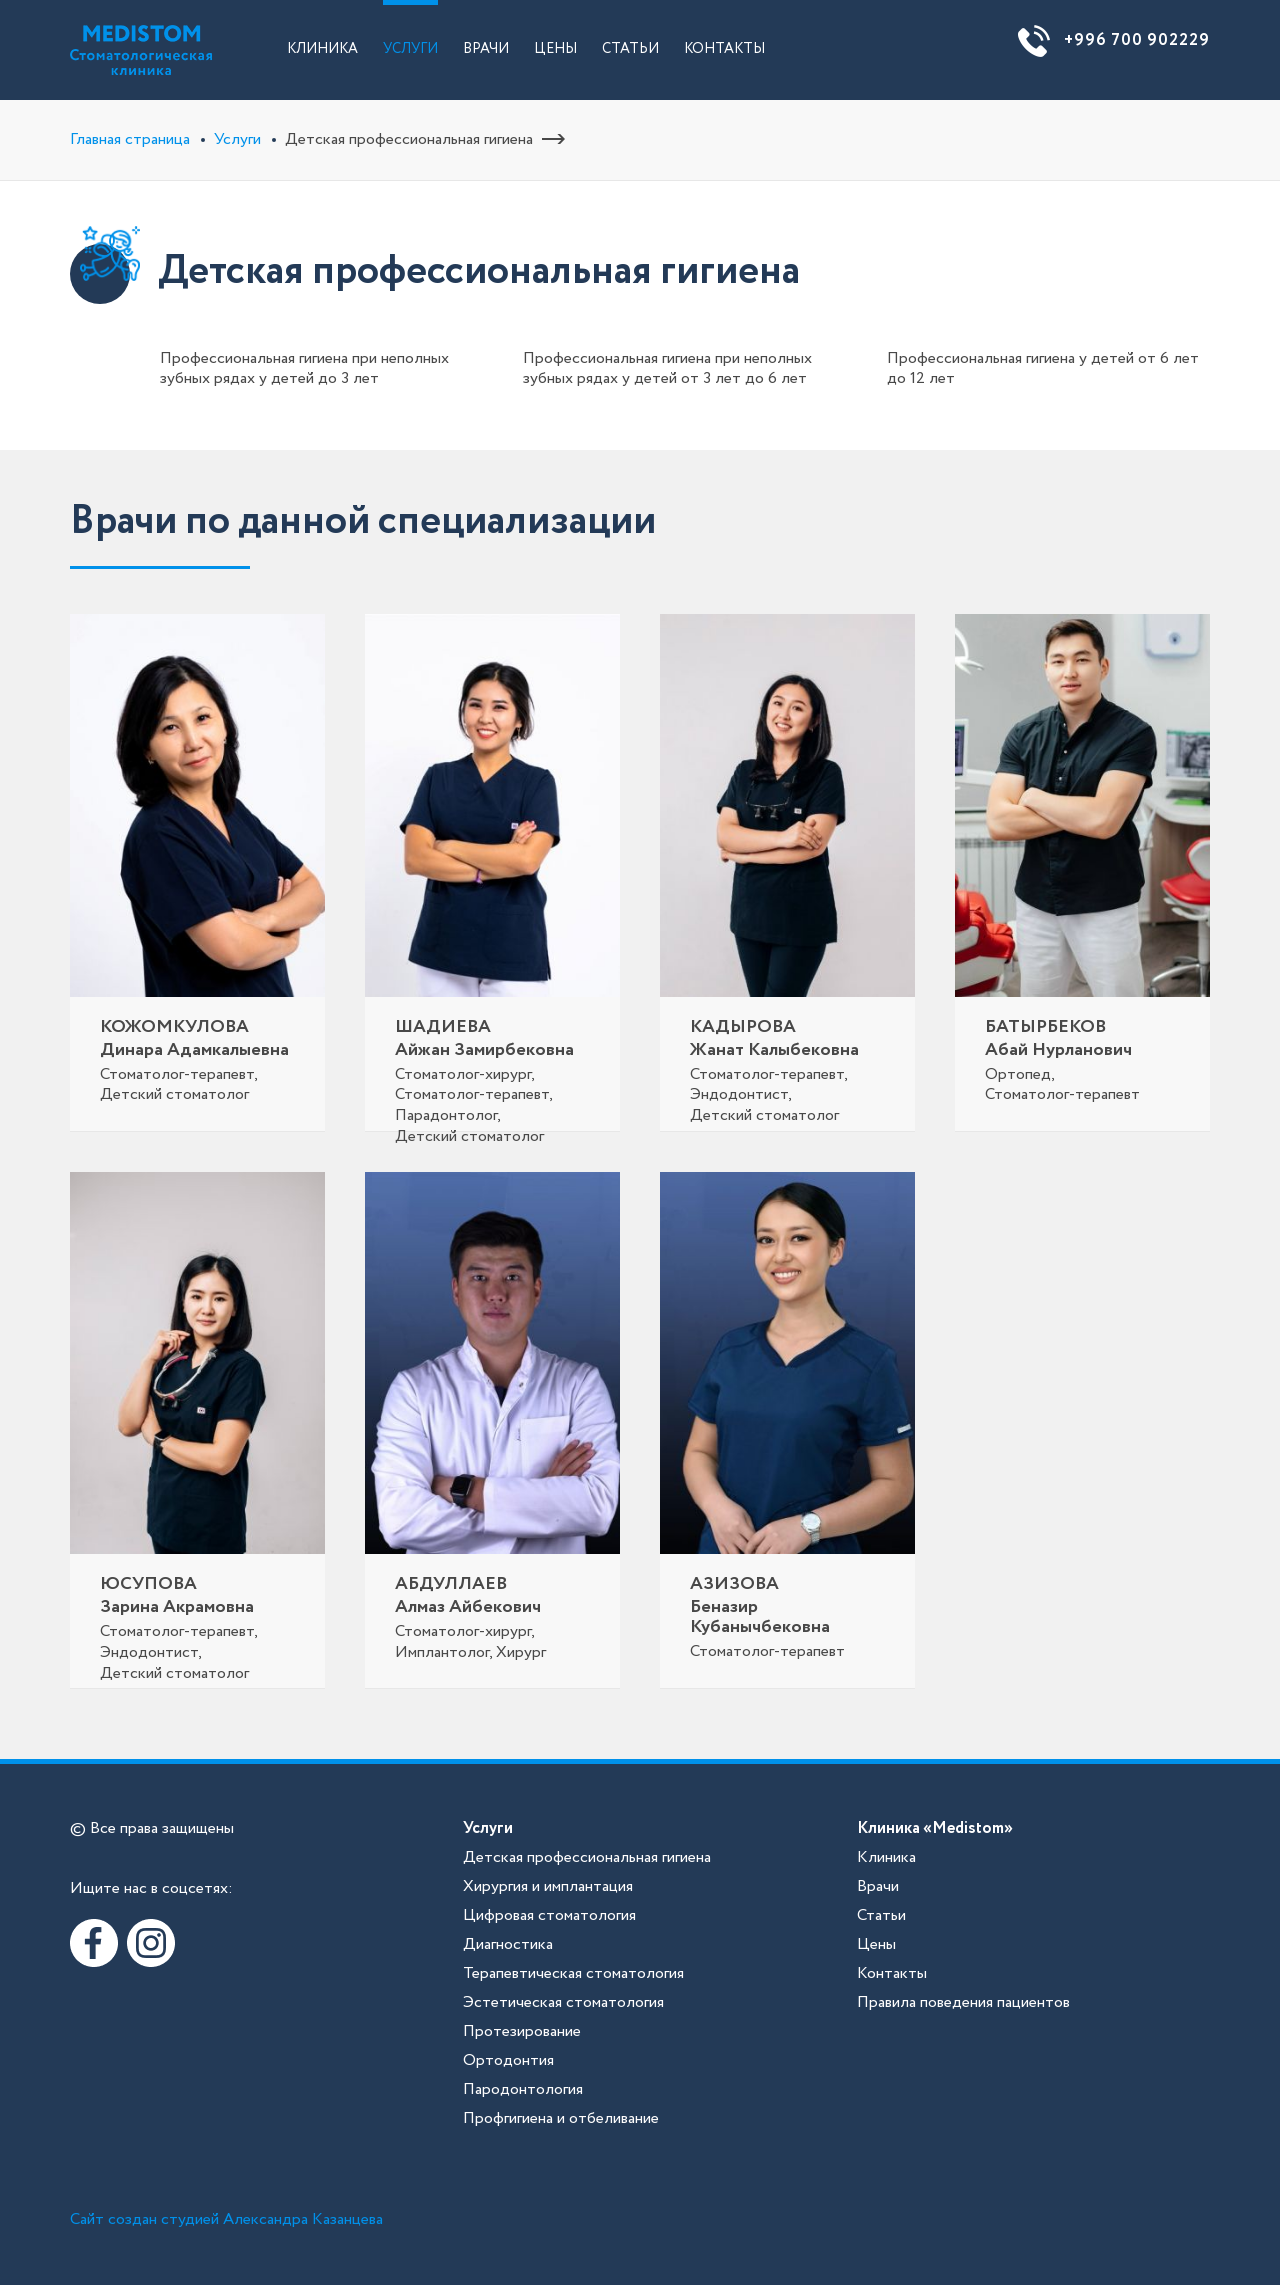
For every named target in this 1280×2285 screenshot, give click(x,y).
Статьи (630, 49)
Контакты (724, 49)
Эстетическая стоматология (563, 2002)
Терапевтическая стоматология (573, 1973)
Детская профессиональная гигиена (587, 1857)
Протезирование (522, 2031)
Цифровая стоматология (549, 1915)
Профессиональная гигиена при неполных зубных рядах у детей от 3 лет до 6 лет (667, 368)
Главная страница (130, 139)
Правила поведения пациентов (963, 2002)
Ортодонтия (508, 2060)
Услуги (410, 49)
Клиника (322, 49)
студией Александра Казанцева (272, 2219)
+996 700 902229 (1137, 40)
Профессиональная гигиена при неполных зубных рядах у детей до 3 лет (304, 368)
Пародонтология (523, 2089)
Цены (555, 49)
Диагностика (508, 1944)
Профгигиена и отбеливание (561, 2118)
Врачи (486, 49)
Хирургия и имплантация (548, 1886)
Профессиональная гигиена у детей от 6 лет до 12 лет (1043, 368)
